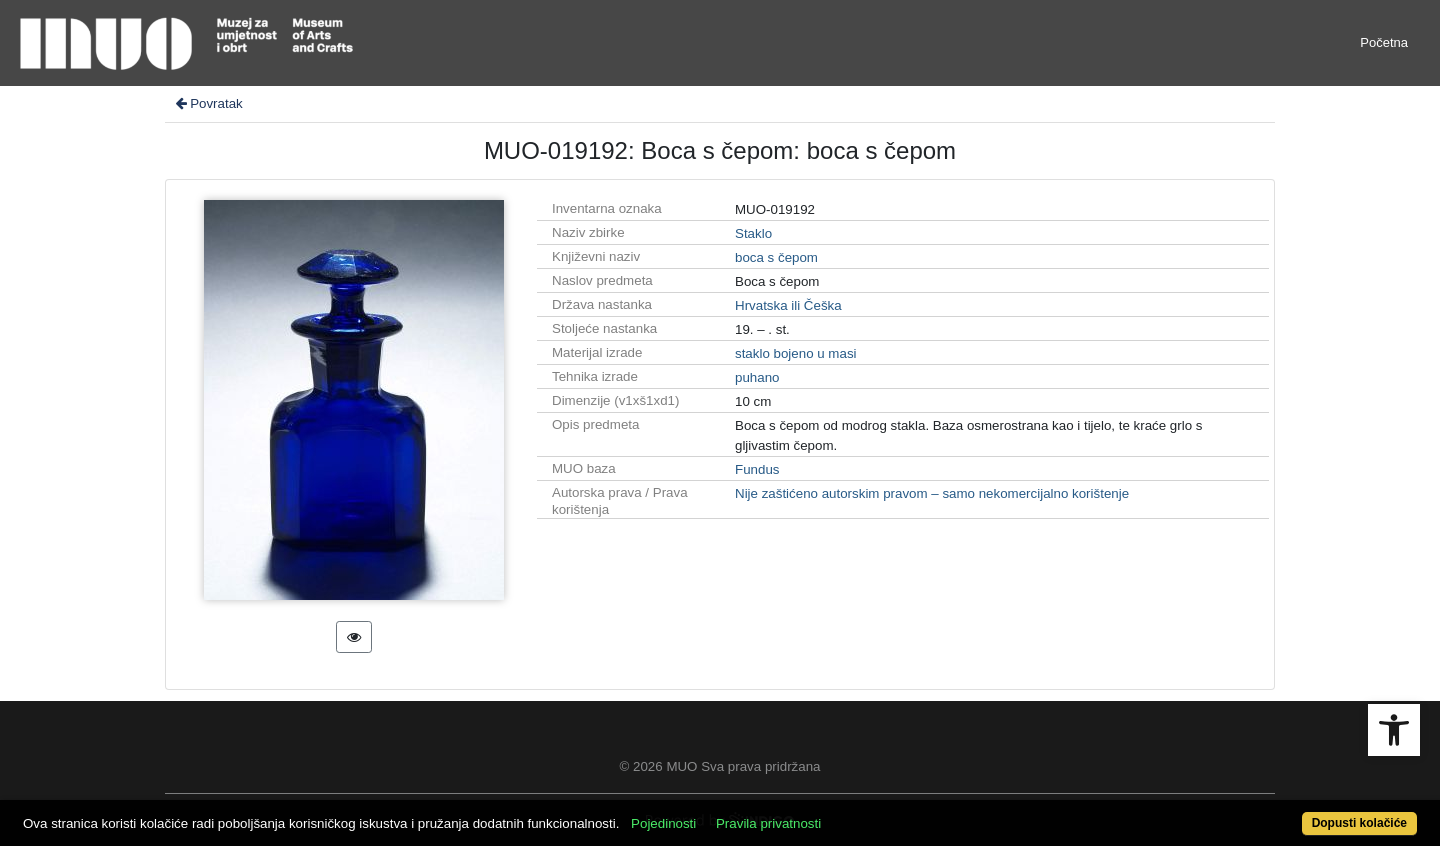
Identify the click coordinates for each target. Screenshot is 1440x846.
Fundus (757, 469)
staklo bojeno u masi (796, 353)
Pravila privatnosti (768, 823)
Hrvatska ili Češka (788, 305)
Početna (1384, 42)
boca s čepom (776, 257)
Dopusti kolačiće (1359, 823)
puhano (757, 377)
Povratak (208, 103)
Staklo (753, 233)
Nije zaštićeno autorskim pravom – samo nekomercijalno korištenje (932, 493)
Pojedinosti (663, 823)
